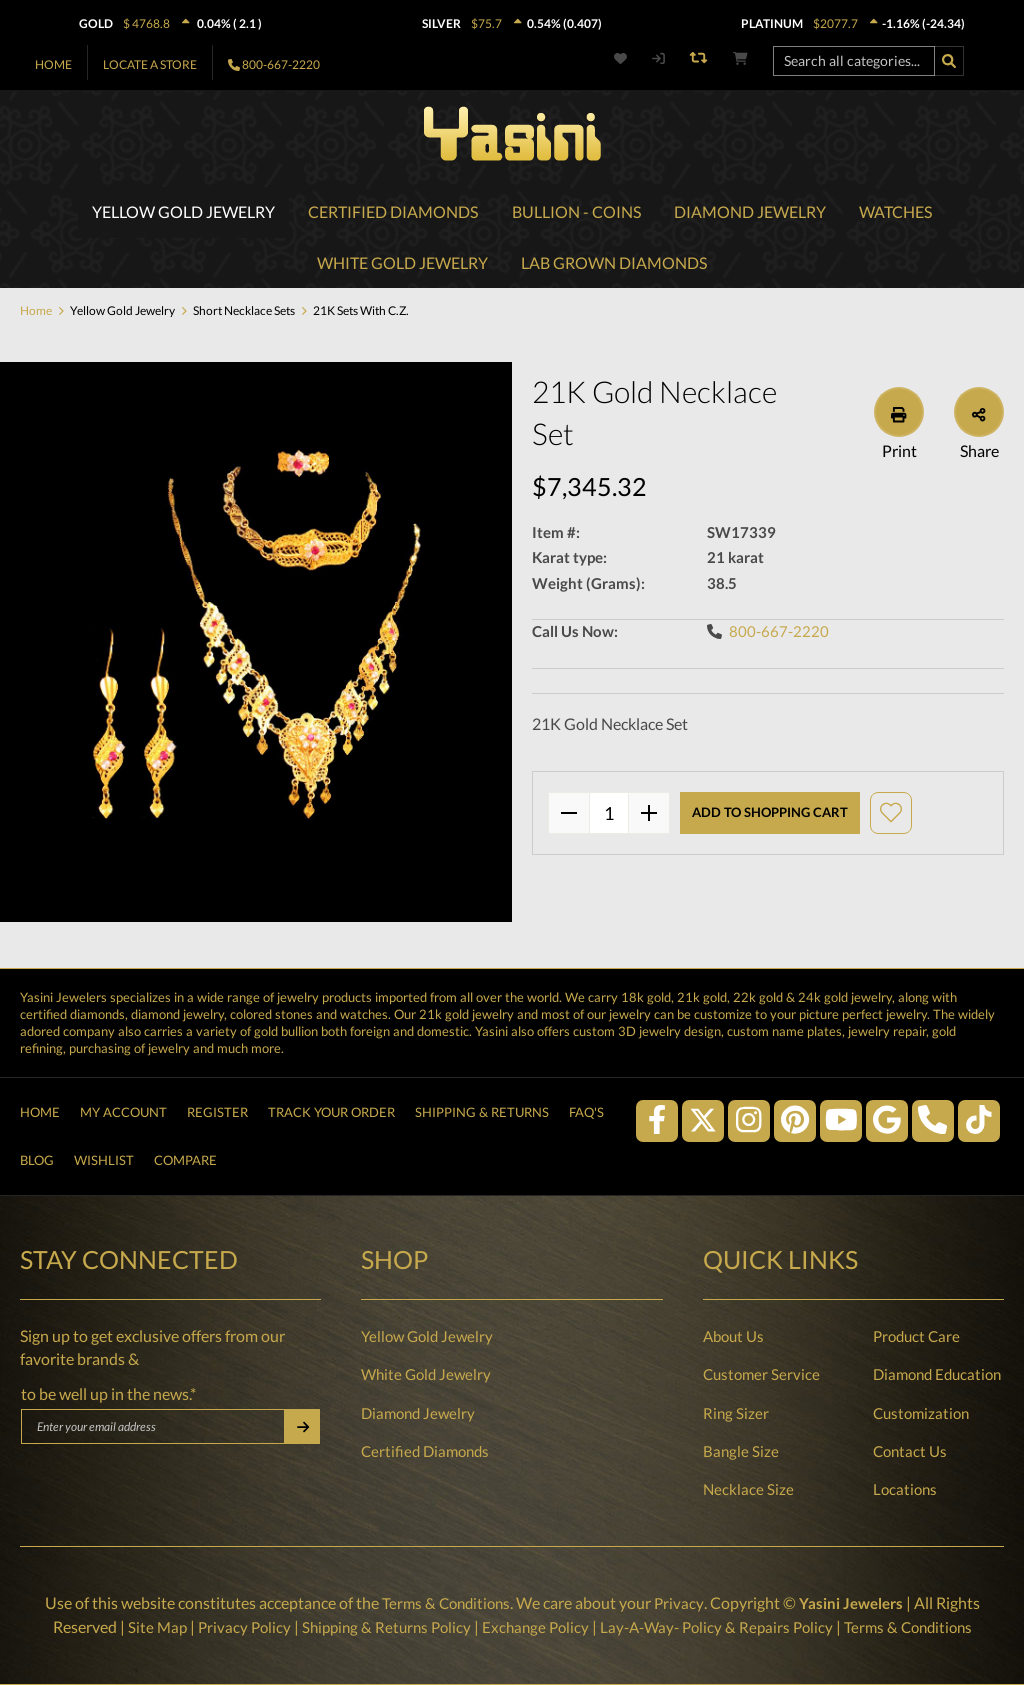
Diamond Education (937, 1374)
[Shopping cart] (740, 58)
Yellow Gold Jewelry (427, 1336)
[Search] (949, 61)
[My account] (657, 58)
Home (53, 64)
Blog (37, 1158)
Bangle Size (741, 1451)
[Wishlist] (632, 58)
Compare (185, 1158)
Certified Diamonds (425, 1451)
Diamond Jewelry (418, 1413)
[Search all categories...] (854, 61)
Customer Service (761, 1374)
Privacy (680, 1603)
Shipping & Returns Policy (378, 1627)
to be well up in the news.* (108, 1394)
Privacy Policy (231, 1627)
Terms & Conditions (443, 1603)
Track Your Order (331, 1105)
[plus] (649, 816)
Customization (921, 1413)
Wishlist (104, 1158)
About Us (733, 1336)
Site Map (141, 1627)
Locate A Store (150, 64)
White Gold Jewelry (426, 1374)
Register (217, 1105)
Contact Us (910, 1451)
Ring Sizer (736, 1413)
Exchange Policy (533, 1627)
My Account (123, 1105)
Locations (905, 1489)
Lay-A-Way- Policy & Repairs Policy (721, 1627)
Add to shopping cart (770, 815)
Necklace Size (748, 1489)
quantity (609, 816)
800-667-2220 (281, 64)
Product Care (916, 1336)
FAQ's (586, 1105)
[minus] (569, 816)
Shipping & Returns (482, 1105)
